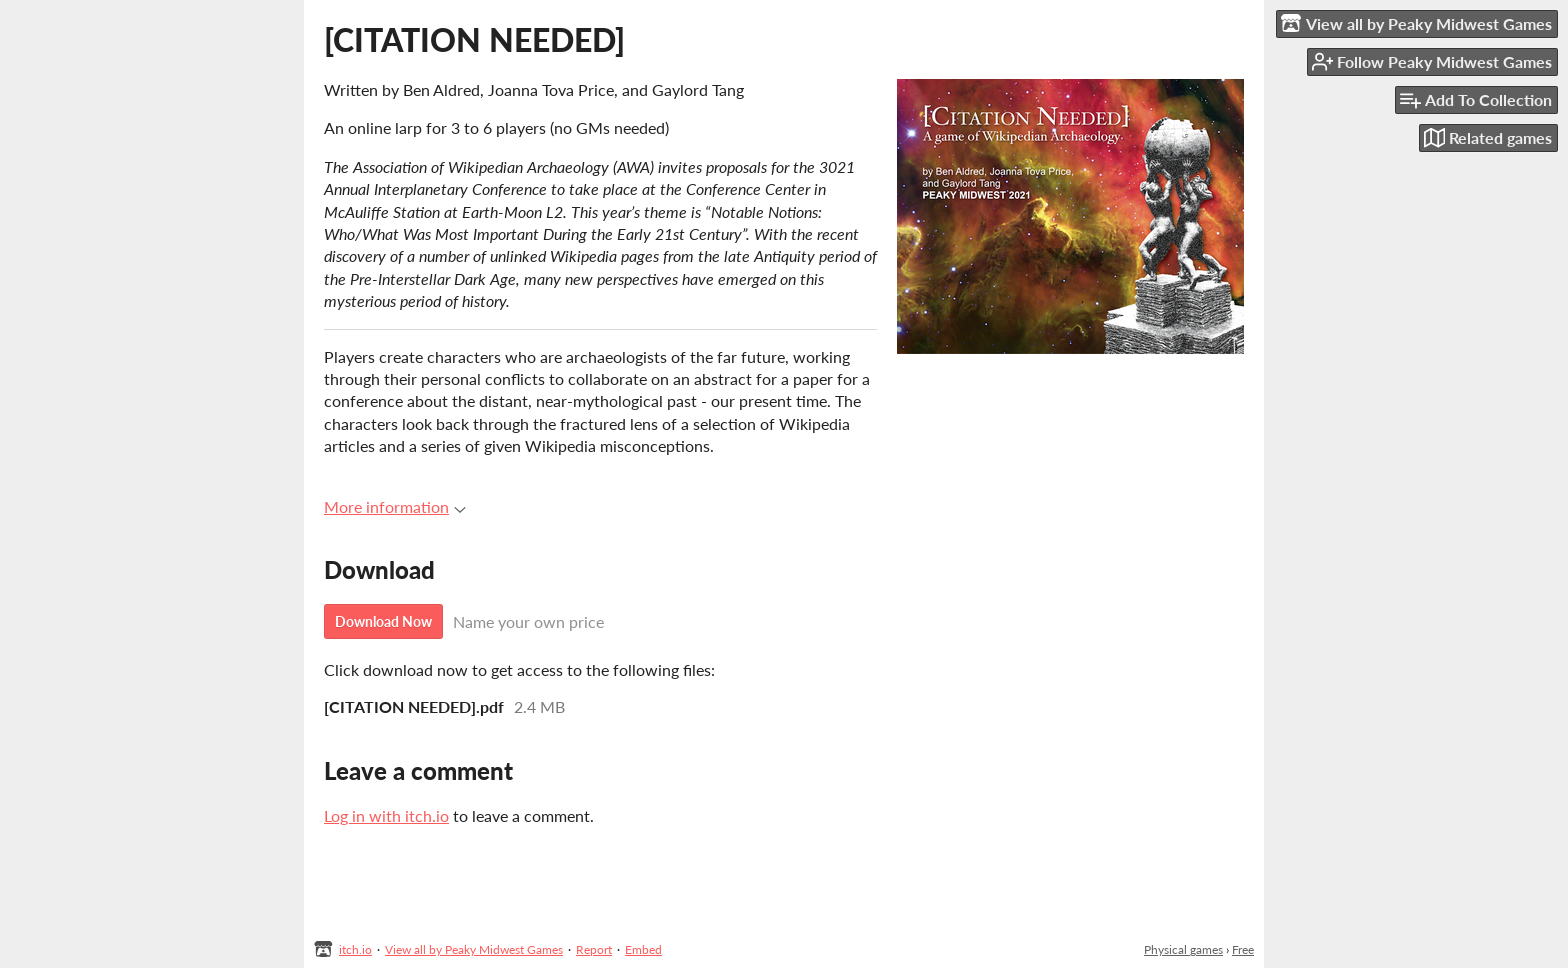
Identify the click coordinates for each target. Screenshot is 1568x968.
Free (1243, 949)
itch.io (355, 949)
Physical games (1183, 949)
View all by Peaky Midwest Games (474, 949)
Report (594, 949)
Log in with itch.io (386, 815)
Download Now (383, 621)
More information (395, 506)
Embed (643, 949)
